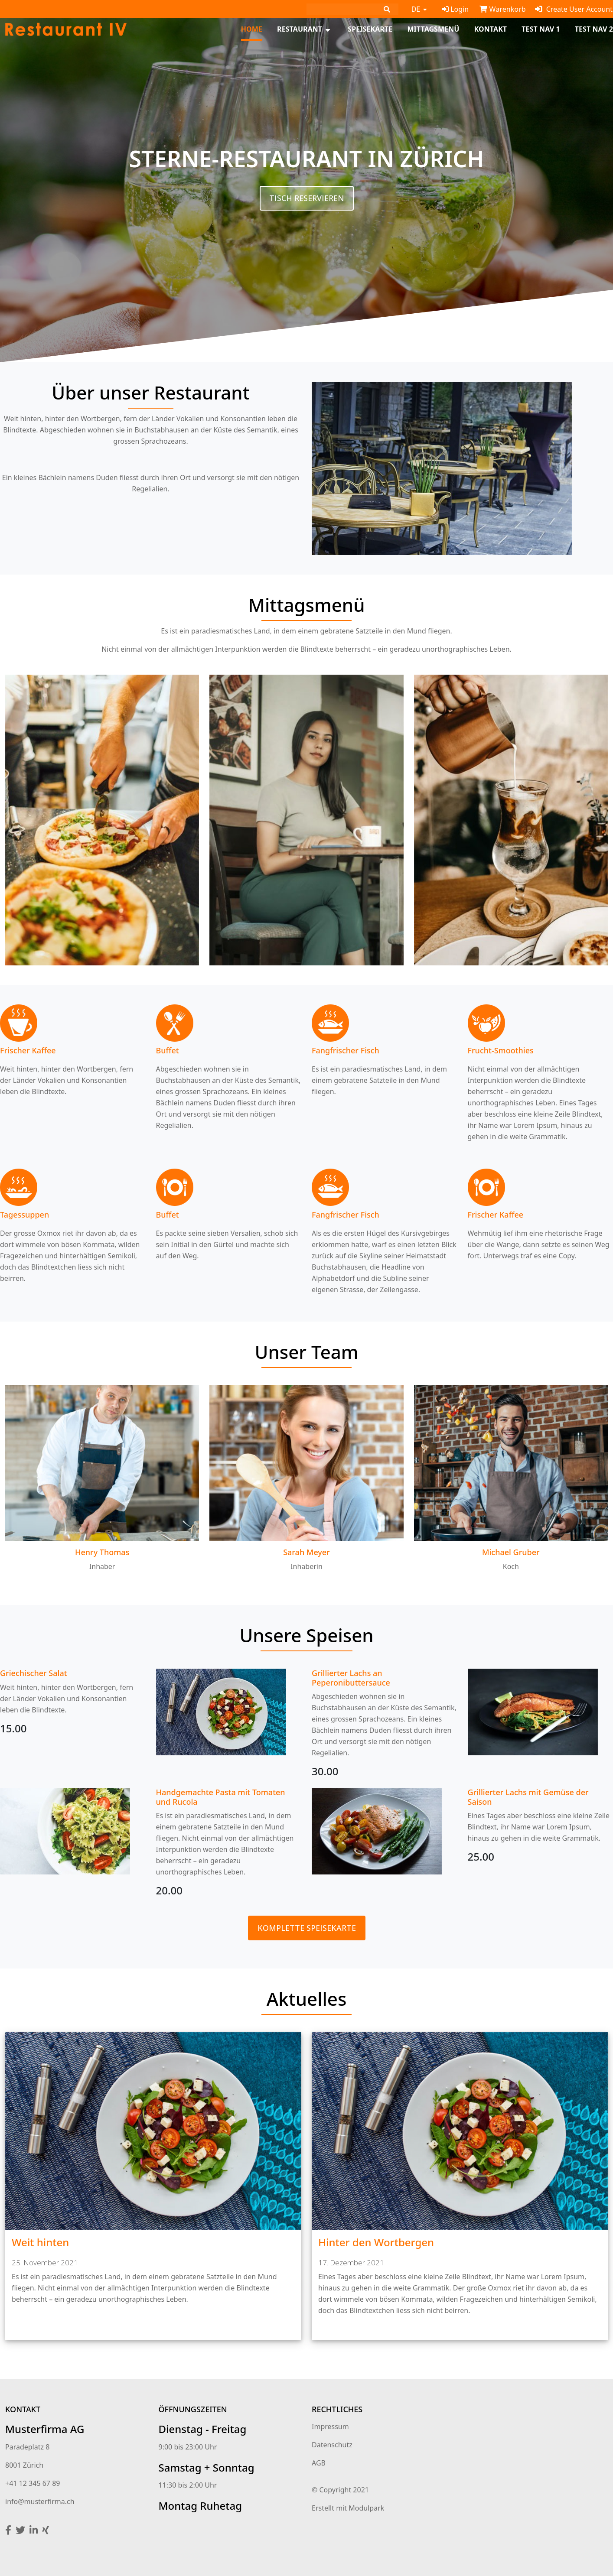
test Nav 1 (541, 29)
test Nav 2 (594, 29)
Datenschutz (332, 2444)
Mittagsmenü (433, 29)
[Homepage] (66, 28)
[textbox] (73, 1702)
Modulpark (366, 2508)
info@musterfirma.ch (40, 2501)
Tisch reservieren (306, 198)
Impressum (330, 2426)
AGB (319, 2463)
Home (251, 29)
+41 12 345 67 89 (32, 2483)
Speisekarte (370, 29)
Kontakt (490, 29)
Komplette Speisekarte (307, 1928)
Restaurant (299, 29)
